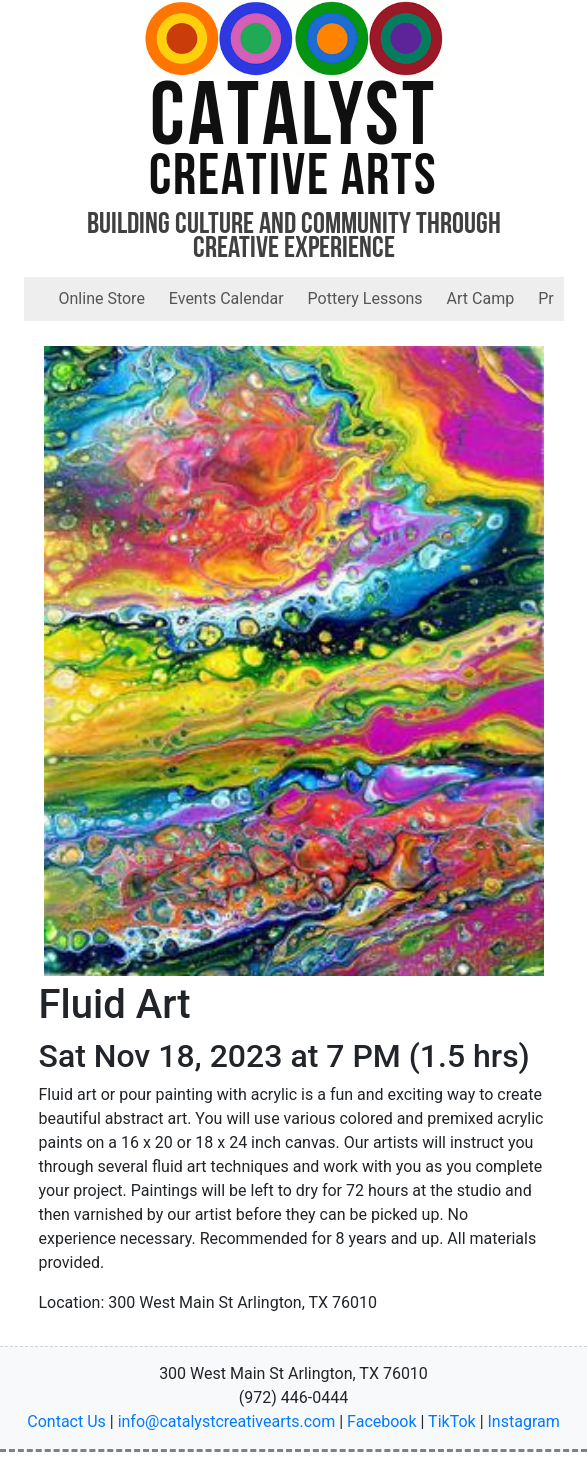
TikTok (452, 1421)
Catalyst (293, 121)
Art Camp (481, 298)
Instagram (524, 1421)
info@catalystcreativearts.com (227, 1421)
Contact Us (66, 1421)
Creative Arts (293, 179)
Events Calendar (226, 298)
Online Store (102, 298)
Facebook (381, 1421)
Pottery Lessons (365, 298)
